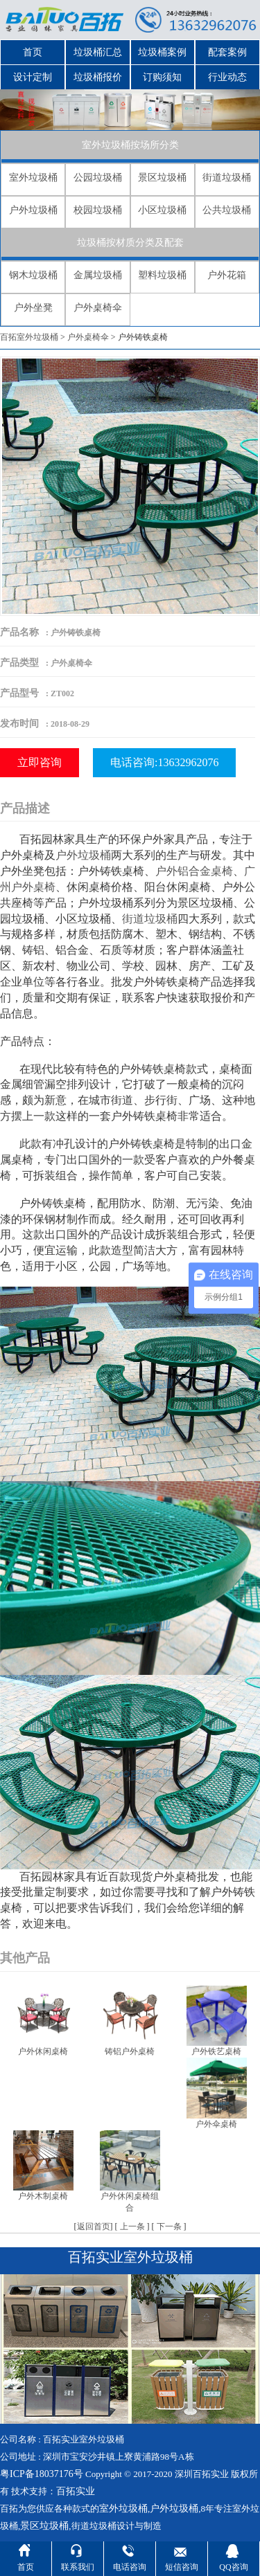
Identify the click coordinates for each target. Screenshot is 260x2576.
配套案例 (227, 52)
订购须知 (162, 77)
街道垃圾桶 (226, 177)
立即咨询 (39, 762)
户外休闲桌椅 (43, 2051)
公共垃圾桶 (226, 210)
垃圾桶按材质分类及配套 (130, 242)
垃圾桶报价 (97, 77)
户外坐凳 (33, 307)
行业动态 (227, 77)
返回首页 (93, 2226)
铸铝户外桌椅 (130, 2051)
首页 (32, 52)
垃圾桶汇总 (97, 52)
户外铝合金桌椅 (194, 871)
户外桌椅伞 (97, 307)
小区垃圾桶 (162, 210)
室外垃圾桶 (33, 177)
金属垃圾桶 (97, 275)
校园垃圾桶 (97, 210)
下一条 (169, 2226)
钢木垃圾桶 (33, 275)
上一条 (132, 2226)
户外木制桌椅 (43, 2196)
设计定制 (32, 77)
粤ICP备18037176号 (41, 2474)
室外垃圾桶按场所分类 (130, 145)
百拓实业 (75, 2491)
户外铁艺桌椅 (216, 2051)
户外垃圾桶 (33, 210)
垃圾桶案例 (162, 52)
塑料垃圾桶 (162, 275)
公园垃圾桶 (97, 177)
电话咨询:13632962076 (164, 762)
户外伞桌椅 (216, 2124)
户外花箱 (226, 275)
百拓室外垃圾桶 (29, 337)
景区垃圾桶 (162, 177)
